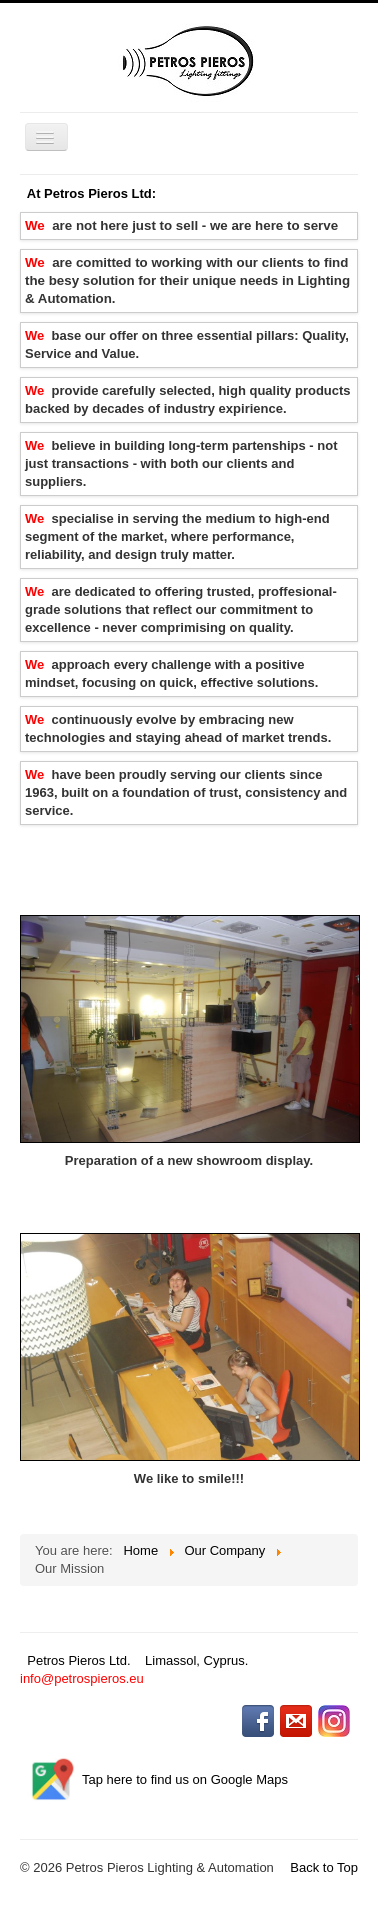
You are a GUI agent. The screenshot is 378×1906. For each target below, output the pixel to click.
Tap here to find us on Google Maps (185, 1780)
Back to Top (324, 1867)
